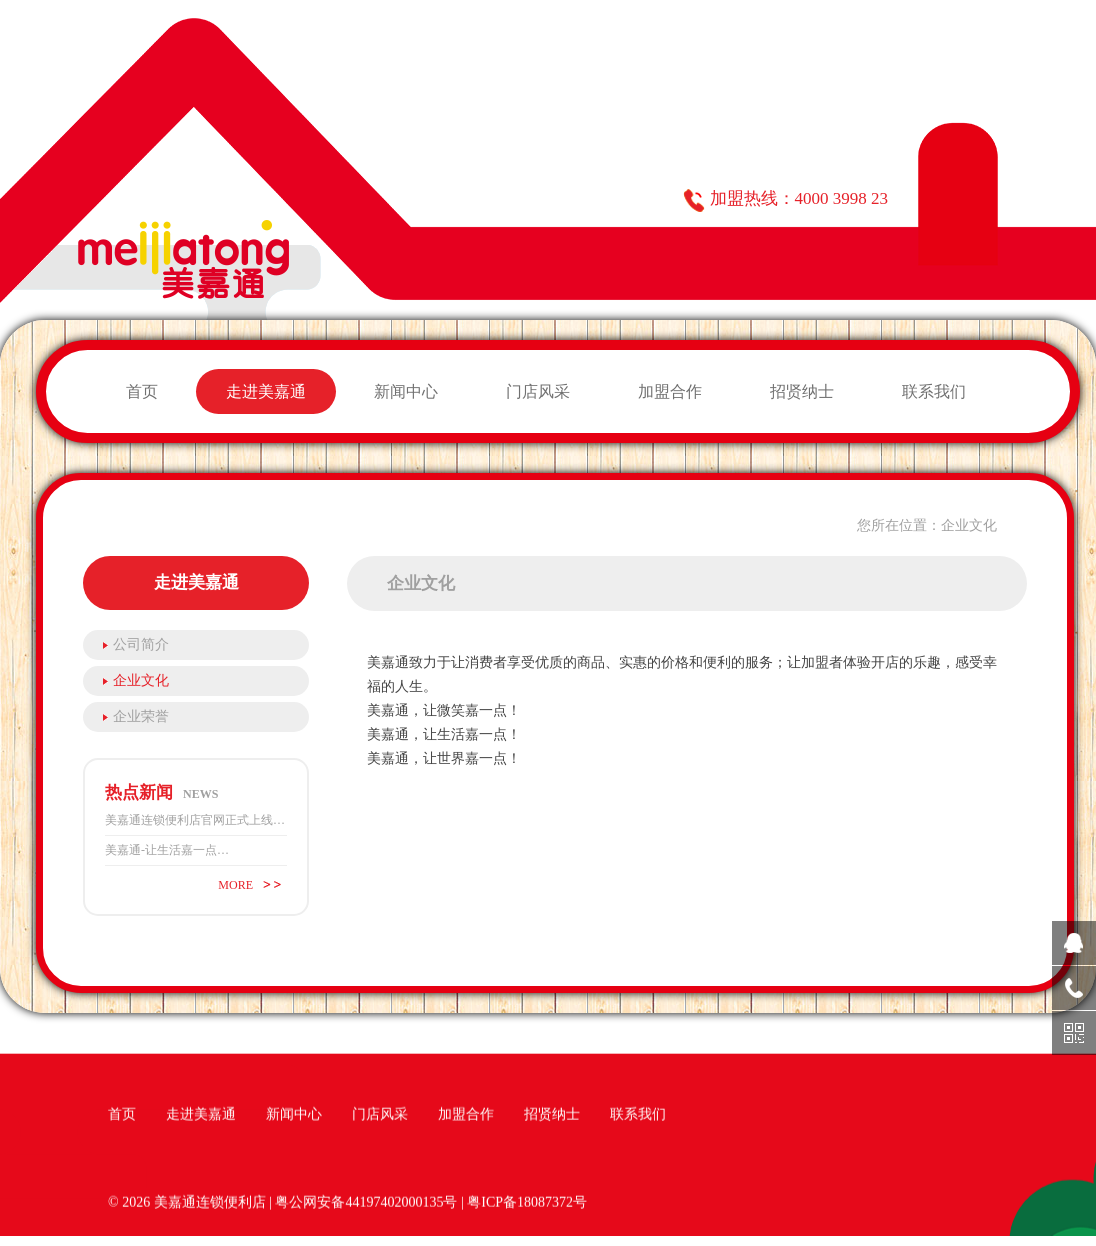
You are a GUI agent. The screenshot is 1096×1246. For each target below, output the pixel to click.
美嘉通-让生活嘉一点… (167, 850)
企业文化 (141, 680)
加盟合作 (670, 391)
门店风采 (538, 391)
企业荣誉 (141, 716)
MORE (235, 885)
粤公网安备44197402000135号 (366, 1203)
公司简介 (141, 644)
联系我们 (934, 391)
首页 (142, 391)
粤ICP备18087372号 (527, 1203)
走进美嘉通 (266, 391)
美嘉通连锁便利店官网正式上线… (195, 820)
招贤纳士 (802, 391)
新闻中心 (406, 391)
